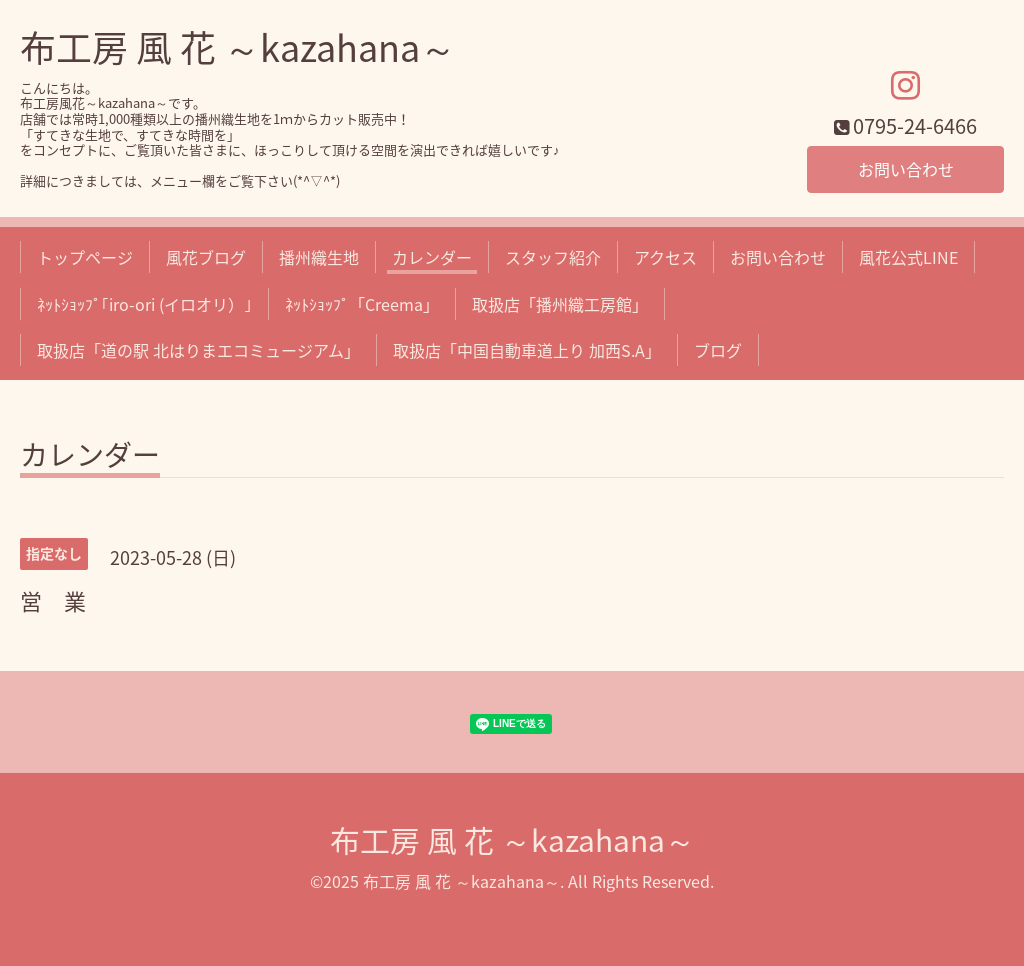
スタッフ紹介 (553, 257)
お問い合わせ (906, 169)
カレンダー (432, 257)
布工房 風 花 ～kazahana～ (238, 47)
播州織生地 (319, 257)
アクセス (665, 257)
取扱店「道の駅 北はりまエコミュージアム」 (198, 350)
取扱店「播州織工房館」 (560, 304)
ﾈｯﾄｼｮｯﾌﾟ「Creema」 (362, 304)
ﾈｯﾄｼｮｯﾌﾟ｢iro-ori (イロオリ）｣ (144, 304)
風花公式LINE (908, 257)
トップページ (85, 257)
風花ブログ (206, 257)
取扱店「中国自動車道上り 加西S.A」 (527, 350)
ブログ (718, 350)
